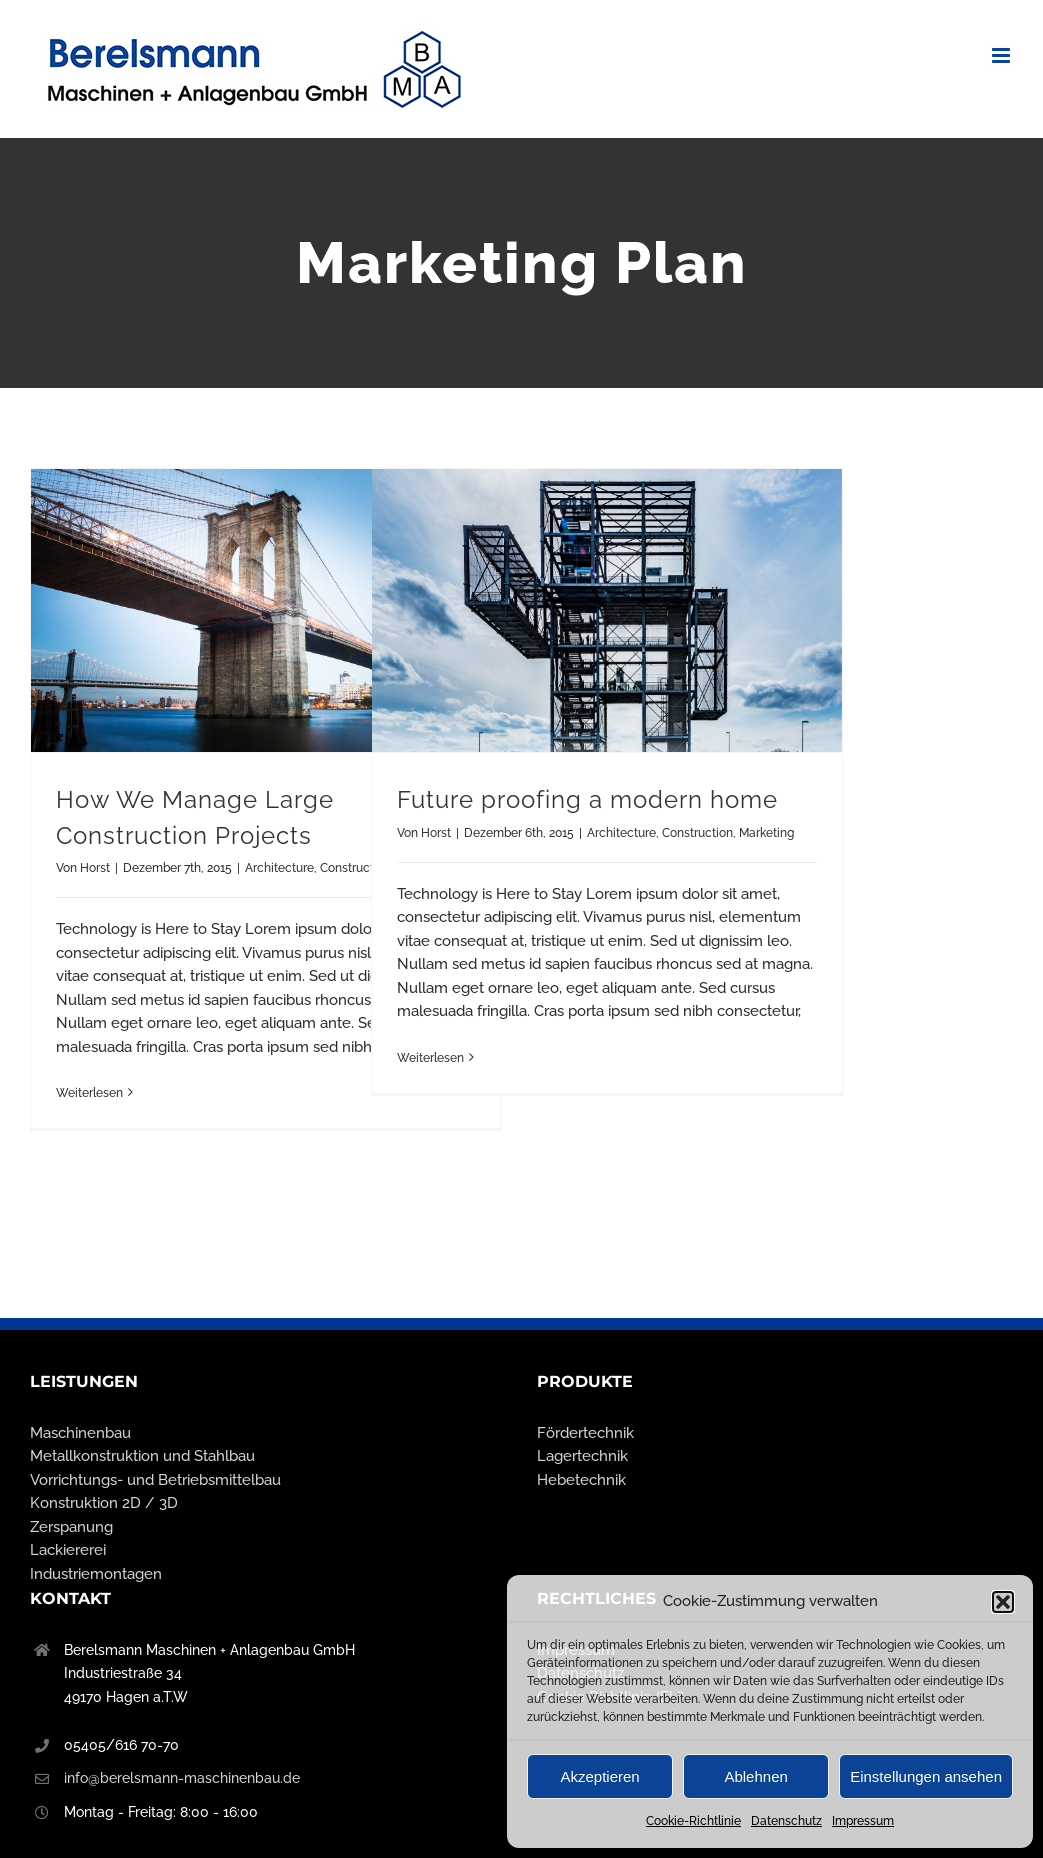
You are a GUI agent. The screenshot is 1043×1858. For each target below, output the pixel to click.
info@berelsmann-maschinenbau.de (182, 1778)
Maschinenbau (80, 1433)
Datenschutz (786, 1821)
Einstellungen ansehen (926, 1776)
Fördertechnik (585, 1433)
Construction (697, 833)
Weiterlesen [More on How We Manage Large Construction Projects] (89, 1093)
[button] (1003, 1602)
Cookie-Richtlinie (693, 1821)
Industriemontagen (96, 1574)
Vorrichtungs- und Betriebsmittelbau (155, 1480)
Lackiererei (68, 1550)
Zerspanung (71, 1527)
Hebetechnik (581, 1480)
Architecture (279, 868)
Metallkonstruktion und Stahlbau (142, 1456)
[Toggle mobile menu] (1002, 55)
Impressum (863, 1821)
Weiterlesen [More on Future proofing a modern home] (430, 1058)
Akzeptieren (599, 1776)
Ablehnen (755, 1776)
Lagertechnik (582, 1456)
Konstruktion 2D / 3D (104, 1503)
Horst (95, 868)
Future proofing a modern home (587, 800)
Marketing (766, 833)
